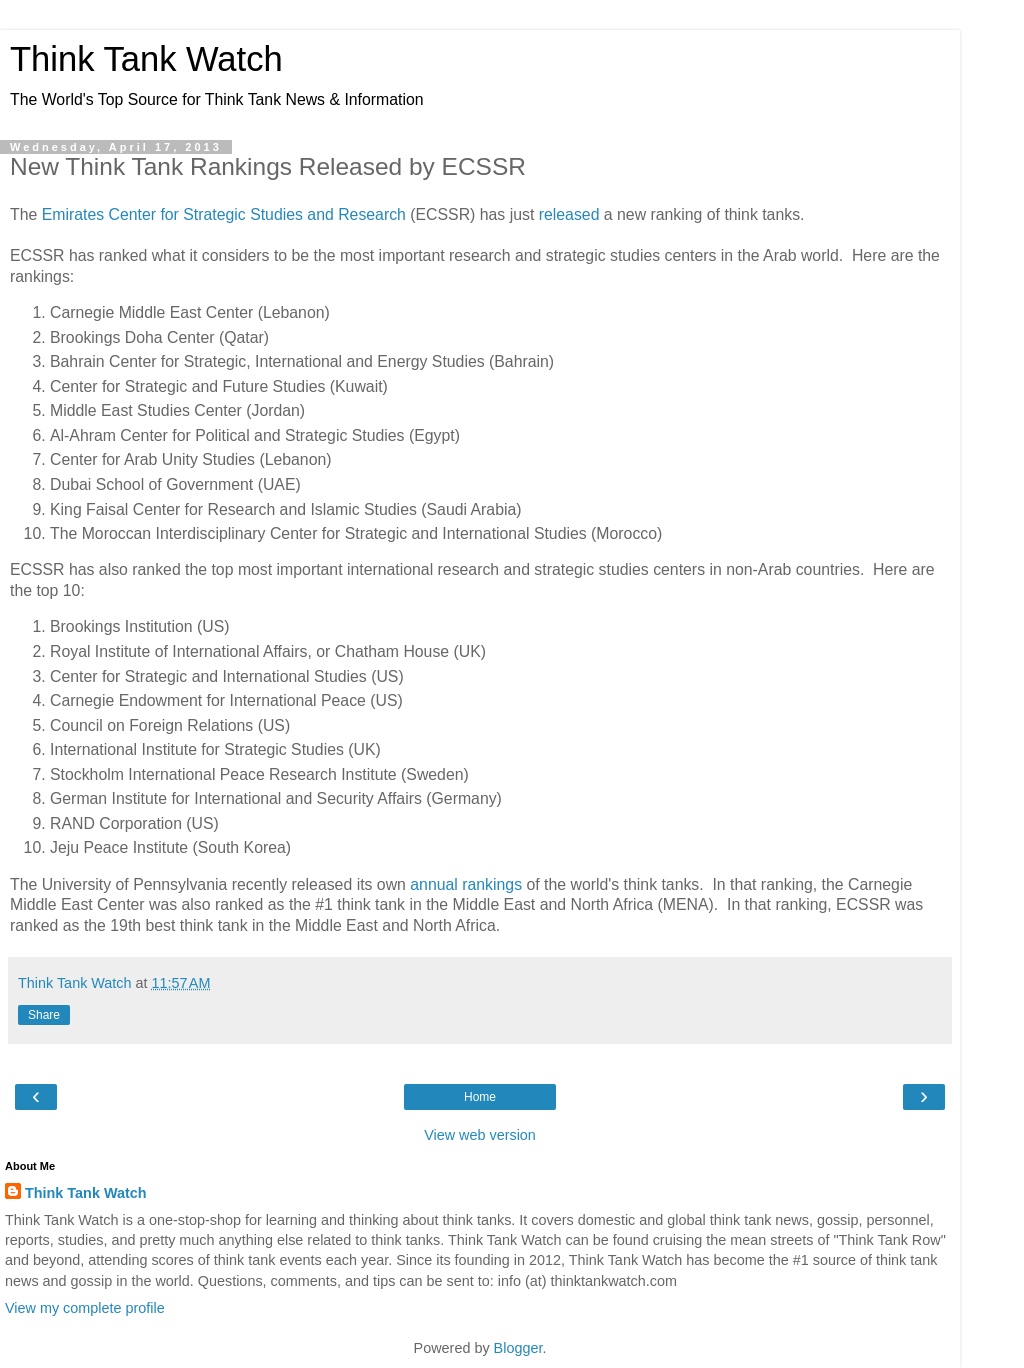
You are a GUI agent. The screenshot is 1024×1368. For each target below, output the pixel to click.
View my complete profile (85, 1308)
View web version (480, 1135)
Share (44, 1015)
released (569, 214)
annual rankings (466, 884)
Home (480, 1097)
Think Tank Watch (146, 59)
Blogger (518, 1348)
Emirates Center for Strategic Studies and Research (224, 214)
